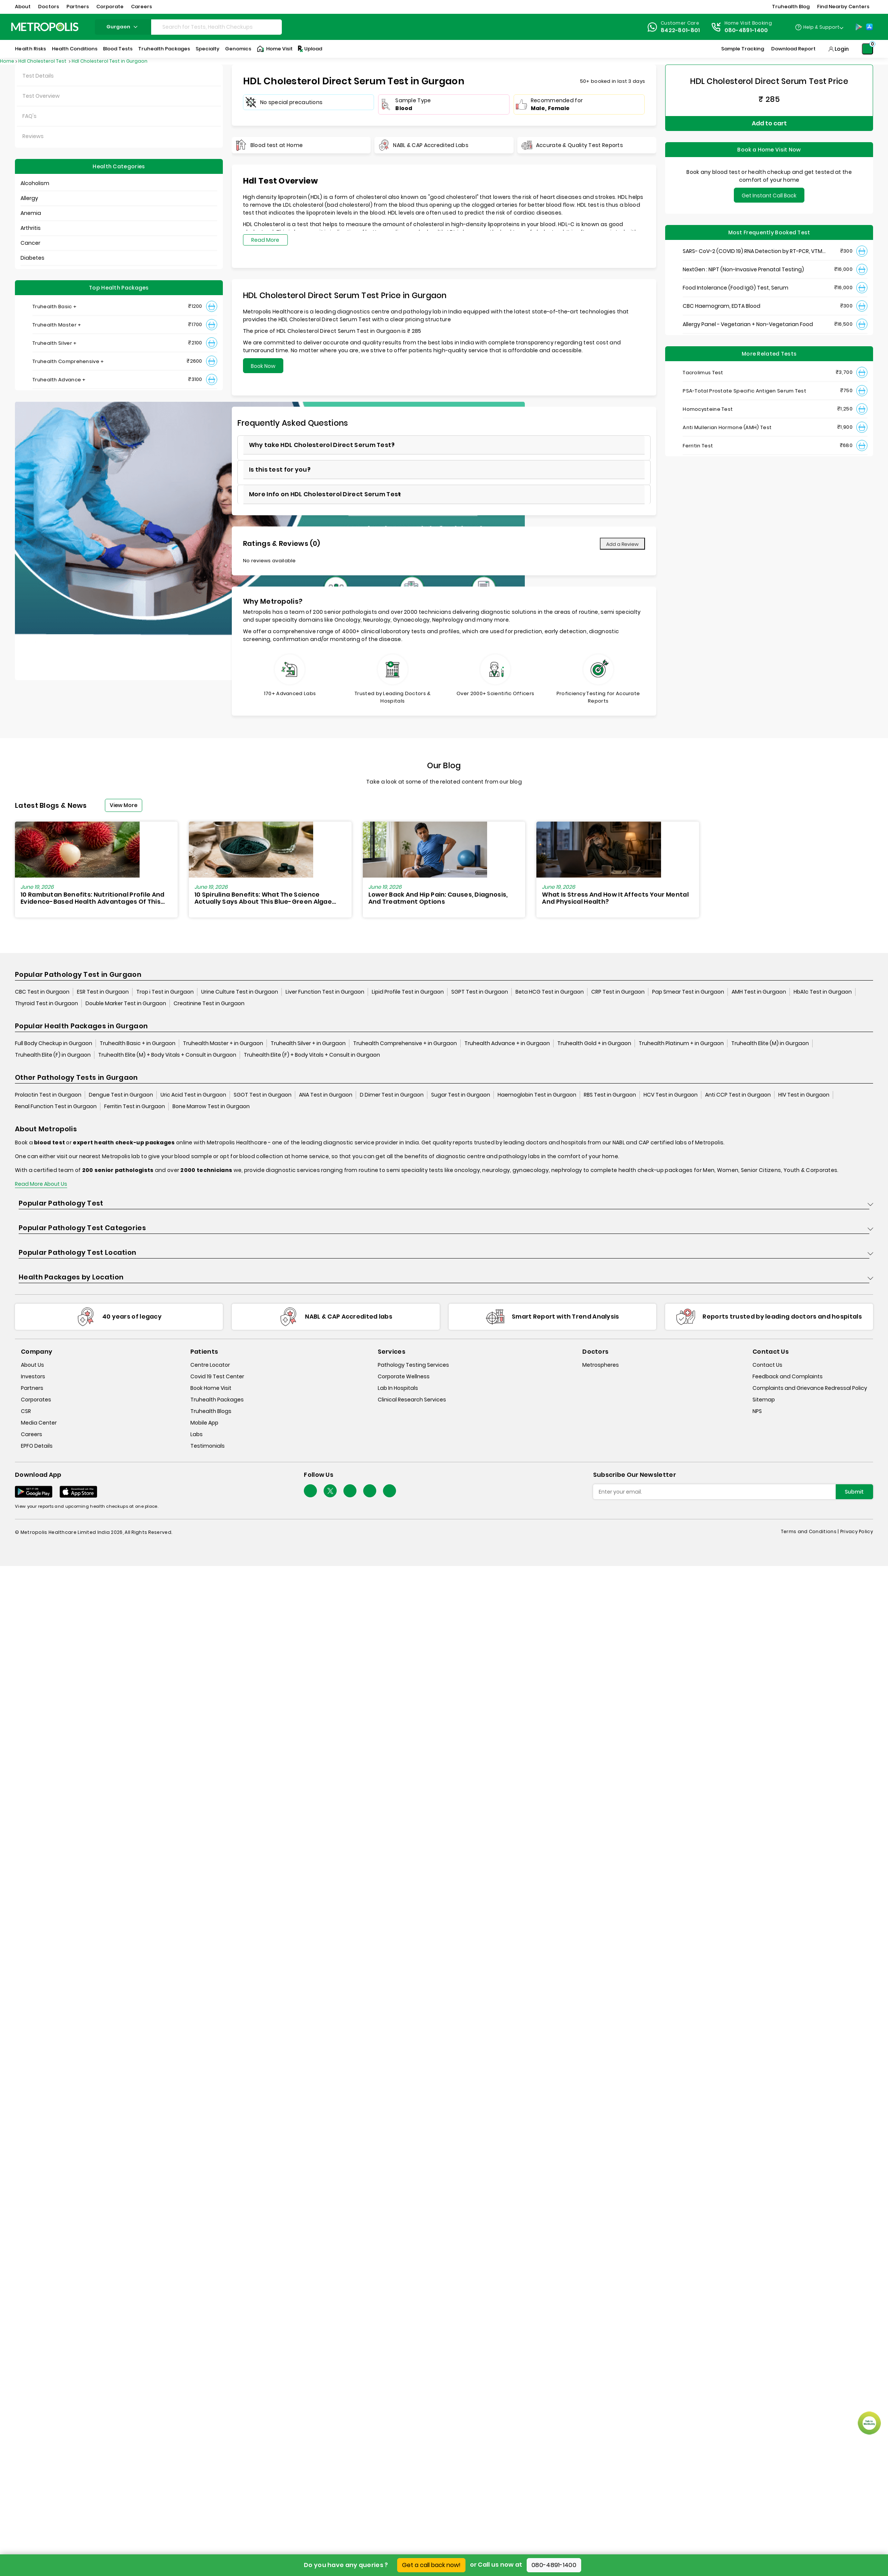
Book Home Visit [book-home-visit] (210, 1388)
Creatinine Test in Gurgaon (209, 1003)
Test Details (38, 75)
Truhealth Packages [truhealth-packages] (217, 1399)
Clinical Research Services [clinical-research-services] (412, 1399)
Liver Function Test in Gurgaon (325, 991)
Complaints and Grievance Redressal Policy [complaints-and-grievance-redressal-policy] (810, 1388)
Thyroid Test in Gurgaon (46, 1003)
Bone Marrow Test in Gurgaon (211, 1106)
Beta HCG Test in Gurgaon (549, 991)
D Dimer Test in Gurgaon (392, 1094)
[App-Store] (869, 27)
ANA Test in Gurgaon (325, 1094)
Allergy (29, 198)
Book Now (263, 366)
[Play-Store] (859, 27)
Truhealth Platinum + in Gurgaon (681, 1043)
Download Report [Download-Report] (793, 48)
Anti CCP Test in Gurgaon (738, 1094)
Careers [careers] (31, 1434)
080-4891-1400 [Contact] (746, 30)
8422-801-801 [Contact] (680, 30)
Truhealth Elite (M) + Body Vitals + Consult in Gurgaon (167, 1055)
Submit (854, 1491)
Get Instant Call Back (769, 195)
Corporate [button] (110, 6)
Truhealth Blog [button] (791, 6)
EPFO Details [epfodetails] (37, 1446)
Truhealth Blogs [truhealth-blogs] (210, 1411)
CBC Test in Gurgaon (42, 991)
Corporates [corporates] (36, 1399)
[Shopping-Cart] (867, 48)
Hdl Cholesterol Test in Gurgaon (109, 61)
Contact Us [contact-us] (767, 1365)
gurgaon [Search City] (123, 26)
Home (7, 61)
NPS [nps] (757, 1411)
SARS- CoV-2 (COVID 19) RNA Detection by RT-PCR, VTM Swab (752, 251)
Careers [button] (141, 6)
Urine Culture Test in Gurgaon (239, 991)
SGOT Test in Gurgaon (263, 1094)
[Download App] (33, 1491)
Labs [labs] (196, 1434)
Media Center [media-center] (39, 1422)
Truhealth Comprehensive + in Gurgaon (405, 1043)
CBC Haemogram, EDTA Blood (721, 306)
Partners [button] (77, 6)
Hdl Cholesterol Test (43, 61)
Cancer (30, 243)
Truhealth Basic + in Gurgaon (137, 1043)
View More (123, 805)
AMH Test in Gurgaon (759, 991)
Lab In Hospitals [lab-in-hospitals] (398, 1388)
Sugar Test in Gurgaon (460, 1094)
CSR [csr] (26, 1411)
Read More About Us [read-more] (41, 1184)
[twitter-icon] (330, 1490)
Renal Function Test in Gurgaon (56, 1106)
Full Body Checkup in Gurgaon (53, 1043)
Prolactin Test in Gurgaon (48, 1094)
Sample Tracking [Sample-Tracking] (742, 48)
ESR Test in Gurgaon (103, 991)
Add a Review (622, 544)
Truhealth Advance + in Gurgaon (507, 1043)
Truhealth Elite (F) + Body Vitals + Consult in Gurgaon (312, 1055)
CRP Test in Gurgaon (618, 991)
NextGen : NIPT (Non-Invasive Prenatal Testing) (743, 269)
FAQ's (29, 116)
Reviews (33, 136)
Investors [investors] (33, 1376)
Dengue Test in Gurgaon (121, 1094)
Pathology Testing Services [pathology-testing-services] (413, 1365)
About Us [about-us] (32, 1365)
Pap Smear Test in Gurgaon (688, 991)
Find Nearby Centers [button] (843, 6)
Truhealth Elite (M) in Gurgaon (770, 1043)
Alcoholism (35, 183)
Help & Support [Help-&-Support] (821, 27)
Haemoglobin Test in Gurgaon (537, 1094)
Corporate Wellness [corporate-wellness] (404, 1376)
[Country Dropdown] (819, 26)
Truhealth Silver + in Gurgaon (308, 1043)
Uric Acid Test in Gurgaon (193, 1094)
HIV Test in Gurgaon (803, 1094)
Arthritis (31, 228)
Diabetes (32, 258)
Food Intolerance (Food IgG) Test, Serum (735, 287)
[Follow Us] (310, 1490)
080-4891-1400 (554, 2565)
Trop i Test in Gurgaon (165, 991)
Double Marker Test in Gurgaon (125, 1003)
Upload (309, 49)
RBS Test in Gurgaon (610, 1094)
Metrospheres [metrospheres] (600, 1365)
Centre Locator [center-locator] (210, 1365)
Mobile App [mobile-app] (204, 1422)
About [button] (23, 6)
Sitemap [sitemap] (764, 1399)
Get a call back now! (431, 2565)
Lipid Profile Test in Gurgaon (408, 991)
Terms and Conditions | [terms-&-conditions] (810, 1531)
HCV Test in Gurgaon (671, 1094)
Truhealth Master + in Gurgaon (223, 1043)
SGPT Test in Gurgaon (479, 991)
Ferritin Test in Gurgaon (134, 1106)
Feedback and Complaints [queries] (788, 1376)
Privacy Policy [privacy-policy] (856, 1531)
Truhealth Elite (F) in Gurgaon (53, 1055)
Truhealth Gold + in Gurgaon (594, 1043)
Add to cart (769, 123)
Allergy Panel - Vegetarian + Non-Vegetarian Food (748, 324)
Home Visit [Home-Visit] (275, 49)
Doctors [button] (48, 6)
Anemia (31, 213)
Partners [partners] (32, 1388)
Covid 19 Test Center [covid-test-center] (217, 1376)
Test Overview (41, 96)
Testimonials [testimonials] (207, 1446)
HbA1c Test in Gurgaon (823, 991)
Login (842, 49)
